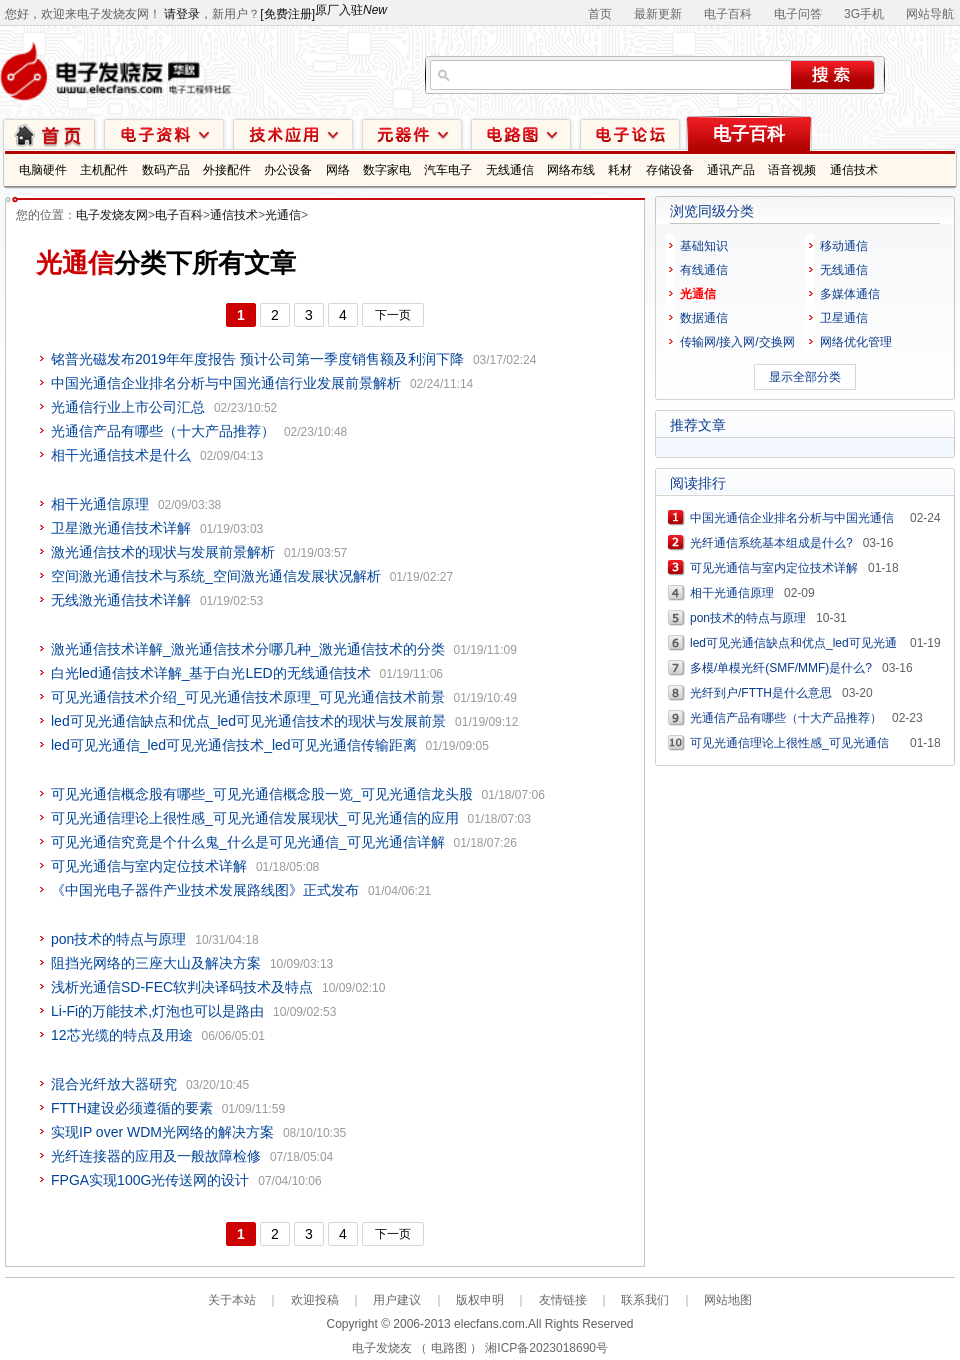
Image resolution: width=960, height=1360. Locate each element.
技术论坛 (630, 133)
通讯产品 (731, 170)
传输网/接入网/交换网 (737, 342)
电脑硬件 (43, 170)
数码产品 (166, 170)
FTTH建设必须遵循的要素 (132, 1108)
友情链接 (563, 1300)
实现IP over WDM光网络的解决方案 (162, 1132)
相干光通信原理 (100, 504)
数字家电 (387, 170)
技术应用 (293, 133)
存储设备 (670, 170)
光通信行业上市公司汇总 (128, 407)
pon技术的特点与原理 (118, 939)
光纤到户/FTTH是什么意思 (761, 693)
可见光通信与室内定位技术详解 (149, 866)
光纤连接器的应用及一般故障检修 (156, 1156)
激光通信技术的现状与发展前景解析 (163, 552)
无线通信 (510, 170)
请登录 (182, 14)
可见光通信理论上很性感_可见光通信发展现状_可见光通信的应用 (255, 818)
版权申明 (480, 1300)
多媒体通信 (850, 294)
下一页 (393, 315)
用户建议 (397, 1300)
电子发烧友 (382, 1348)
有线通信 (704, 270)
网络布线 (571, 170)
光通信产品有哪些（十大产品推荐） (163, 431)
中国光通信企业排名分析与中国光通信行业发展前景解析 (226, 383)
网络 (338, 170)
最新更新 (658, 14)
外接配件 (227, 170)
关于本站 (232, 1300)
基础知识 (704, 246)
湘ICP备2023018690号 (546, 1348)
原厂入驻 (351, 10)
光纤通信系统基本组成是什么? (771, 543)
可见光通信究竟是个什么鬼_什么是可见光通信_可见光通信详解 (248, 842)
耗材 (620, 170)
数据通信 (704, 318)
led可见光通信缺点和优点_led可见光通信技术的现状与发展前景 (248, 721)
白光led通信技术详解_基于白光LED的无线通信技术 (211, 673)
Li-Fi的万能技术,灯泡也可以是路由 (157, 1011)
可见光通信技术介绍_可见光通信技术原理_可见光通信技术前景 (248, 697)
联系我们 (645, 1300)
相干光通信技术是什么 (121, 455)
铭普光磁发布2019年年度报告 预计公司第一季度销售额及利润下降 (257, 359)
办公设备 (288, 170)
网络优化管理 (856, 342)
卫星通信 (844, 318)
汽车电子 (448, 170)
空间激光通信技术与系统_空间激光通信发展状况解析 (216, 576)
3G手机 (864, 14)
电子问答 (798, 14)
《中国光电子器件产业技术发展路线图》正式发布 (205, 890)
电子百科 (728, 14)
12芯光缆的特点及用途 (122, 1035)
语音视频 (792, 170)
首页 (600, 14)
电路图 (521, 133)
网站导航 (930, 14)
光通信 (283, 215)
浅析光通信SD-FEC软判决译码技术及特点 (182, 987)
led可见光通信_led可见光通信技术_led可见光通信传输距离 (234, 745)
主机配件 (104, 170)
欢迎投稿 (315, 1300)
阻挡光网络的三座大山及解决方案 (156, 963)
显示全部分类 (805, 377)
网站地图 (728, 1300)
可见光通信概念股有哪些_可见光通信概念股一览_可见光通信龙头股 (262, 794)
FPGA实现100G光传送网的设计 (150, 1180)
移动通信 (844, 246)
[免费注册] (287, 14)
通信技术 (854, 170)
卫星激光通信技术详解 (121, 528)
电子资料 (164, 133)
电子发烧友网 (112, 215)
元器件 (412, 133)
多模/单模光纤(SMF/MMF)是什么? (781, 668)
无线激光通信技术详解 (121, 600)
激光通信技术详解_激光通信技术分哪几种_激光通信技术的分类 (248, 649)
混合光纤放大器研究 (114, 1084)
